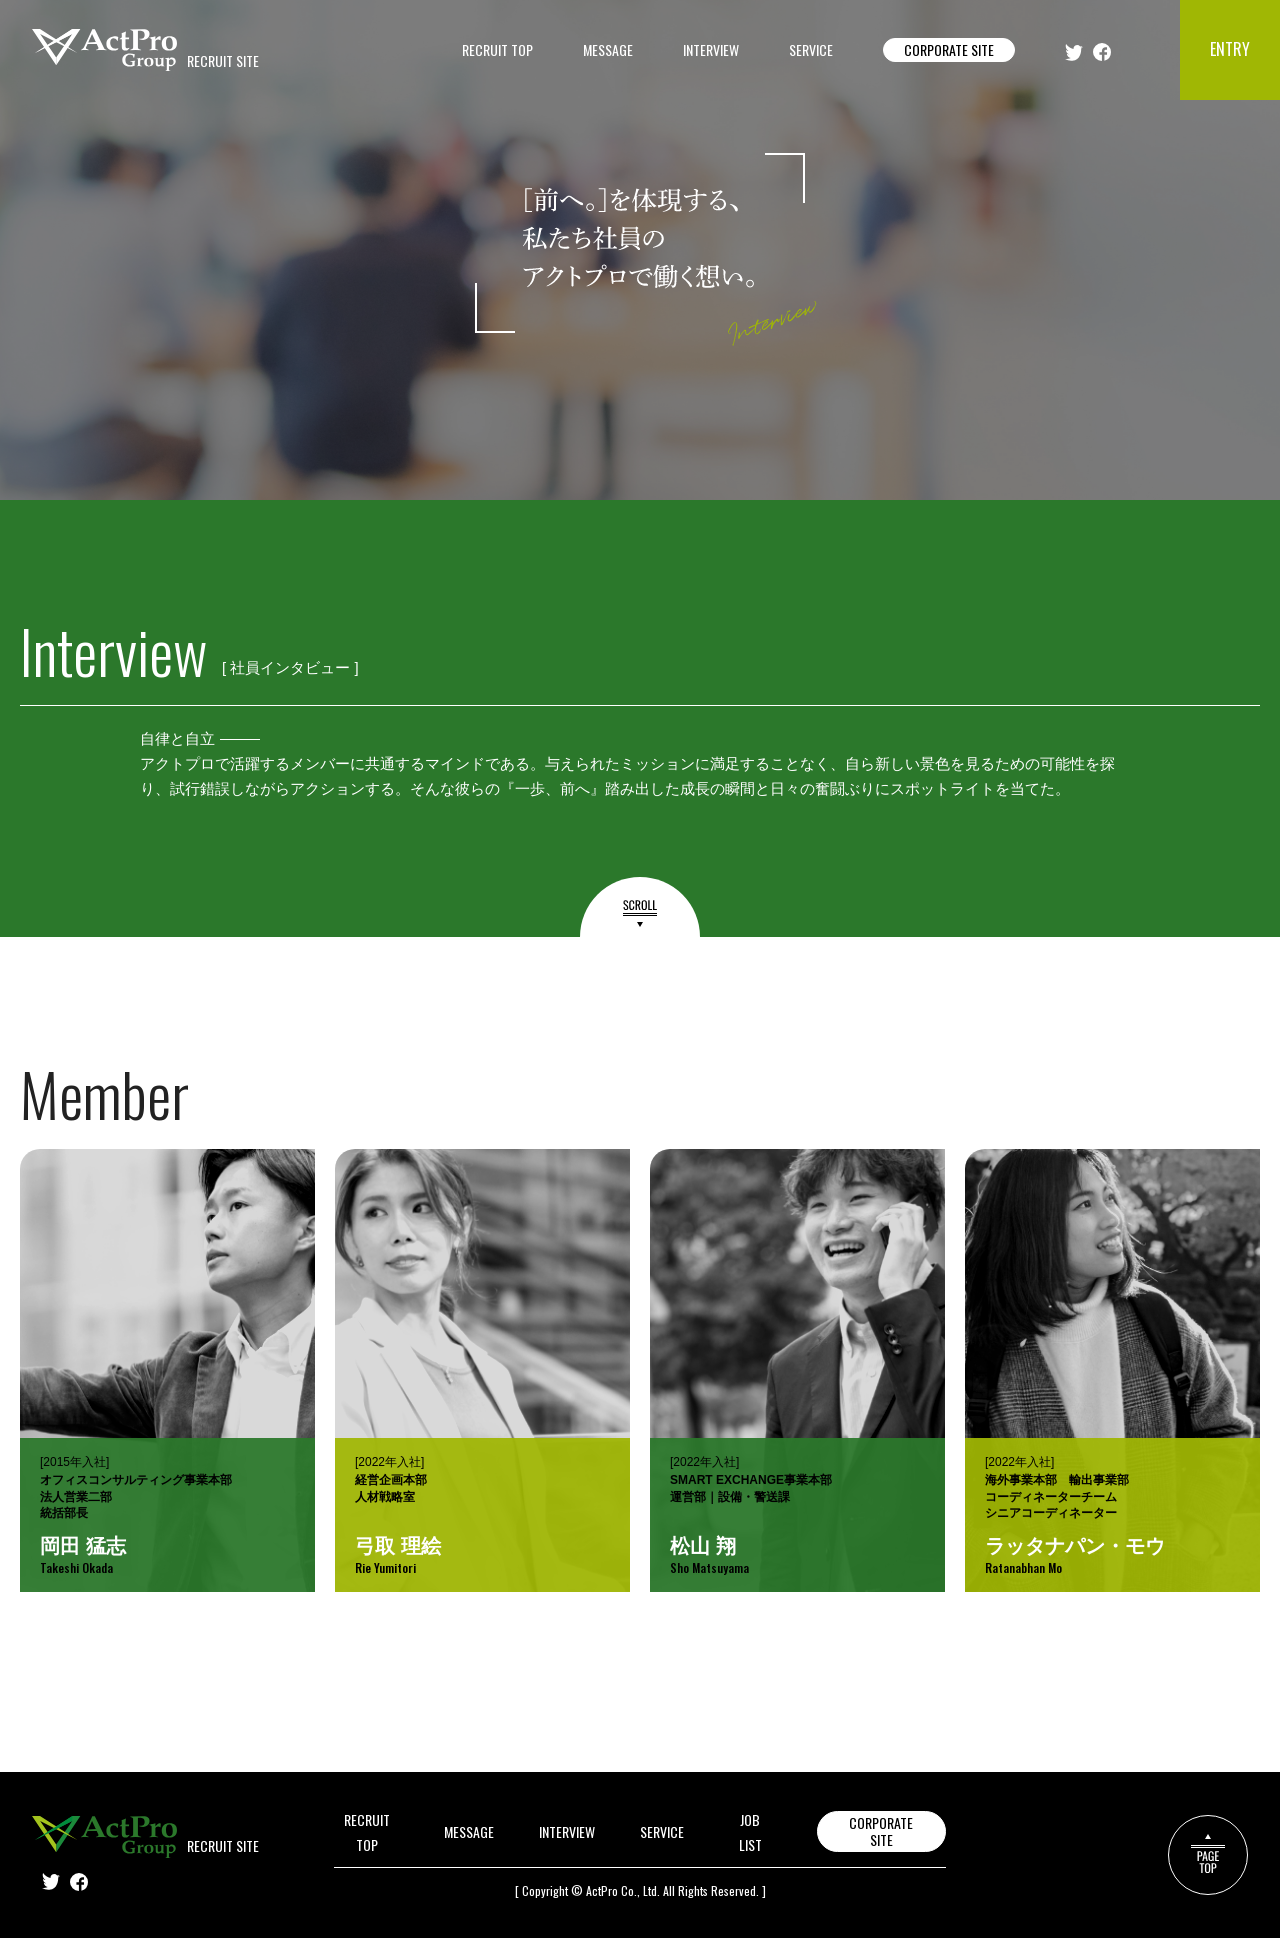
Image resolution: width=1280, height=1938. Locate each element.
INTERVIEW (711, 49)
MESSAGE (608, 49)
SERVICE (811, 49)
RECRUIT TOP (497, 49)
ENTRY (1230, 49)
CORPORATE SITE (949, 49)
